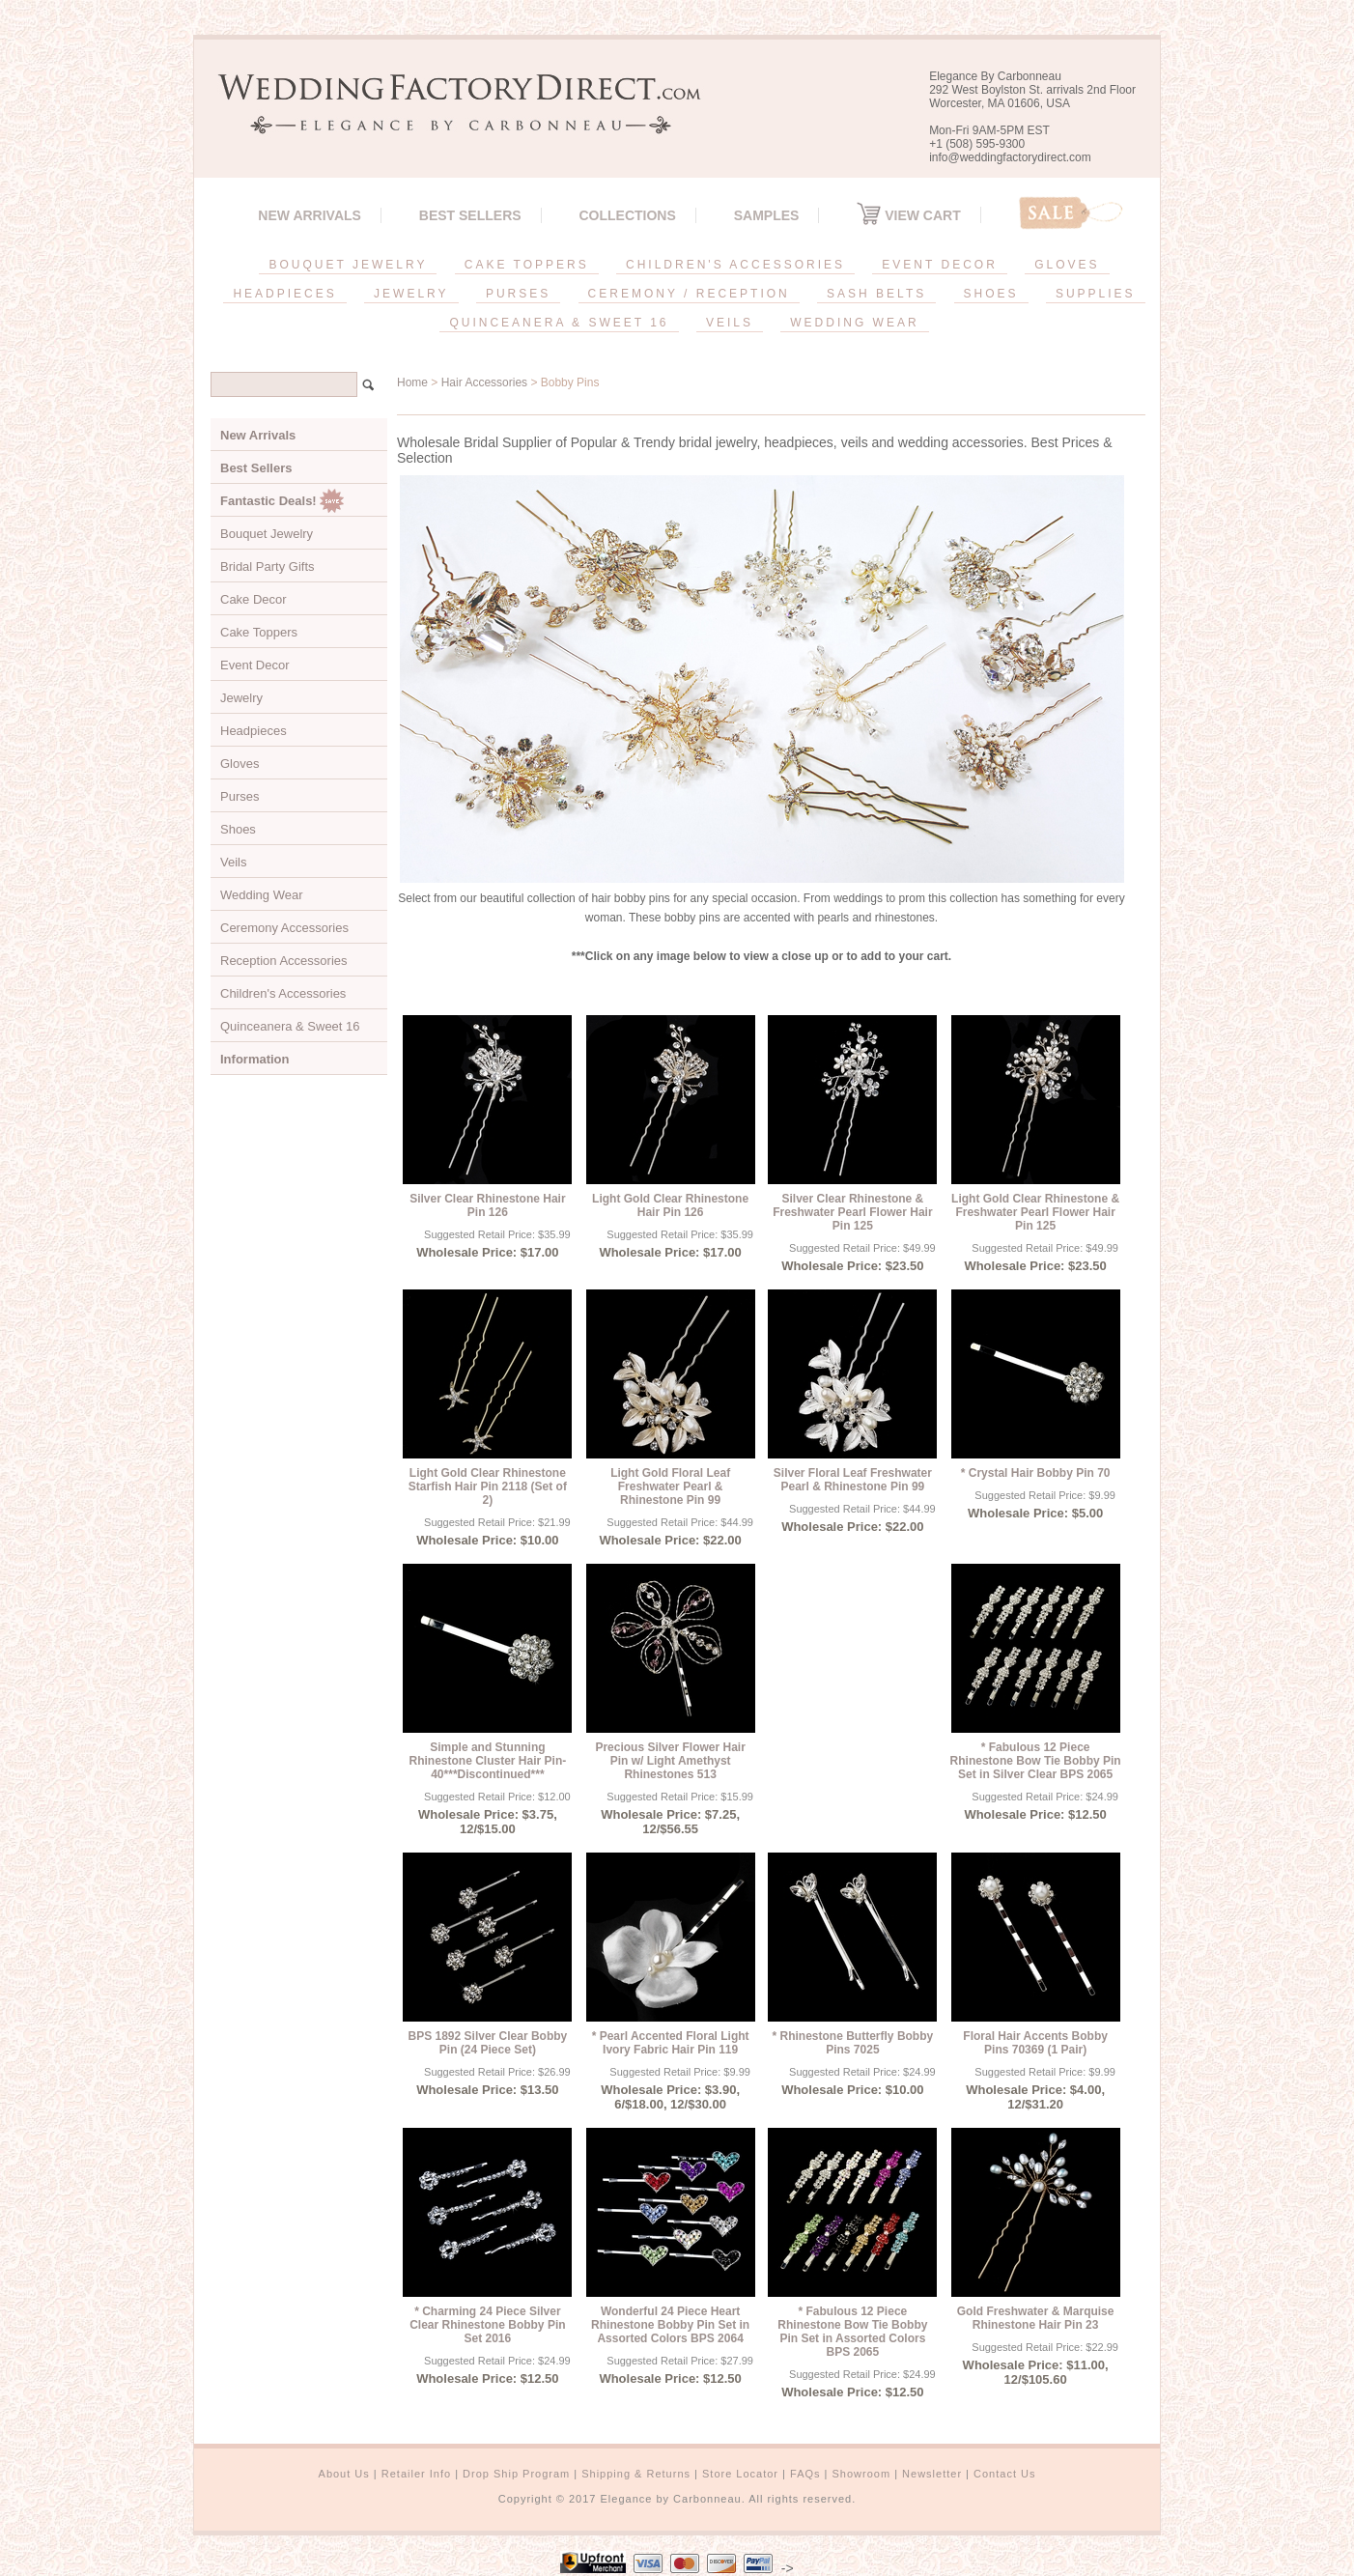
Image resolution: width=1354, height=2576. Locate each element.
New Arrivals (309, 215)
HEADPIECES (284, 293)
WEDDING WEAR (854, 322)
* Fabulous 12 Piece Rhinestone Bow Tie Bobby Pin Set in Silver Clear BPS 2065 (1035, 1761)
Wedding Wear (261, 895)
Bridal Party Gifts (267, 566)
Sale (1071, 213)
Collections (626, 215)
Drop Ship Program (516, 2473)
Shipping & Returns (636, 2473)
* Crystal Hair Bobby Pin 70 (1036, 1473)
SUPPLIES (1096, 293)
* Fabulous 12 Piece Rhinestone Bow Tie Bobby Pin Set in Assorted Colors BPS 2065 (852, 2332)
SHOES (991, 293)
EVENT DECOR (939, 264)
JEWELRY (411, 293)
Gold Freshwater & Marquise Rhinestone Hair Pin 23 (1035, 2318)
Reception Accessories (284, 960)
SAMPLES (767, 215)
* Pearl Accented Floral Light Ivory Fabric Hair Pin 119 (670, 2042)
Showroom (861, 2473)
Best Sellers (470, 215)
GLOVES (1066, 264)
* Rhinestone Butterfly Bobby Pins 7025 (853, 2042)
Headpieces (253, 730)
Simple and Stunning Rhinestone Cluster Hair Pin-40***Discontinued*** (488, 1761)
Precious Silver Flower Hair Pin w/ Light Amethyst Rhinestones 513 (670, 1761)
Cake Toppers (258, 632)
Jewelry (241, 698)
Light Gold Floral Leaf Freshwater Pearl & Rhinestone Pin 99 (670, 1486)
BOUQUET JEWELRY (347, 264)
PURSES (518, 293)
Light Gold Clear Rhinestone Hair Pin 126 (670, 1205)
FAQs (805, 2473)
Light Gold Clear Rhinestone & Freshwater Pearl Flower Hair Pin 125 (1035, 1212)
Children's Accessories (283, 993)
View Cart (908, 215)
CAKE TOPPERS (527, 264)
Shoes (238, 829)
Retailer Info (416, 2473)
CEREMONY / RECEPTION (689, 293)
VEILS (729, 322)
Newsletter (932, 2473)
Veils (233, 862)
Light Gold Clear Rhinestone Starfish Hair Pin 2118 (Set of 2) (488, 1486)
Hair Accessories (484, 382)
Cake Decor (253, 599)
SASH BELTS (876, 293)
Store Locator (740, 2473)
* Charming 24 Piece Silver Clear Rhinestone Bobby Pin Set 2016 (487, 2325)
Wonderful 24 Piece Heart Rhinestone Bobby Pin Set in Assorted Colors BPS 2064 (670, 2325)
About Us (344, 2473)
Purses (239, 796)
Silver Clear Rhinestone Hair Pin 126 (487, 1205)
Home (412, 382)
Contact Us (1004, 2473)
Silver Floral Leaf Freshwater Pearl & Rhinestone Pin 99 (853, 1479)
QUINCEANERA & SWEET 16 (558, 322)
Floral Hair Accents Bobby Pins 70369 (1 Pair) (1035, 2042)
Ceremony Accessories (284, 927)
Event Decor (255, 665)
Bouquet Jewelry (266, 533)
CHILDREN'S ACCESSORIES (735, 264)
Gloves (239, 763)
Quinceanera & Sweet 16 (290, 1026)
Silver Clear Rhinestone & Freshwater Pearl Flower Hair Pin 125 (852, 1212)
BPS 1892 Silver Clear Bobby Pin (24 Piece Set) (488, 2042)
